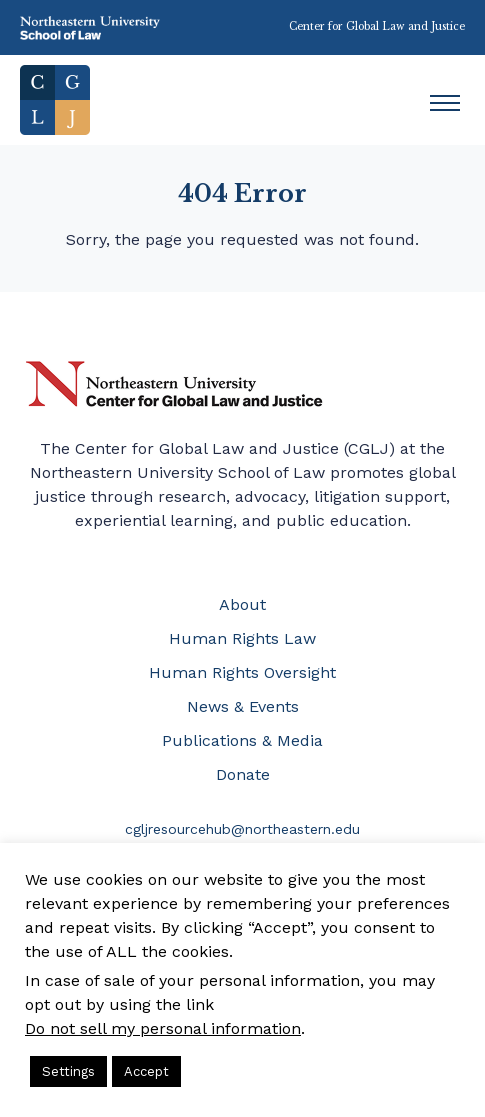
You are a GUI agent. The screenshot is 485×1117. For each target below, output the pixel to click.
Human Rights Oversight (242, 672)
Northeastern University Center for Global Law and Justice (174, 384)
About (242, 604)
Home (55, 100)
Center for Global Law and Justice (377, 26)
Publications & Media (242, 740)
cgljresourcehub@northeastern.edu (242, 829)
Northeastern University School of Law (90, 27)
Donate (243, 774)
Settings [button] (68, 1071)
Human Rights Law (242, 638)
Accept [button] (146, 1071)
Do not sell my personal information (163, 1028)
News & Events (243, 706)
